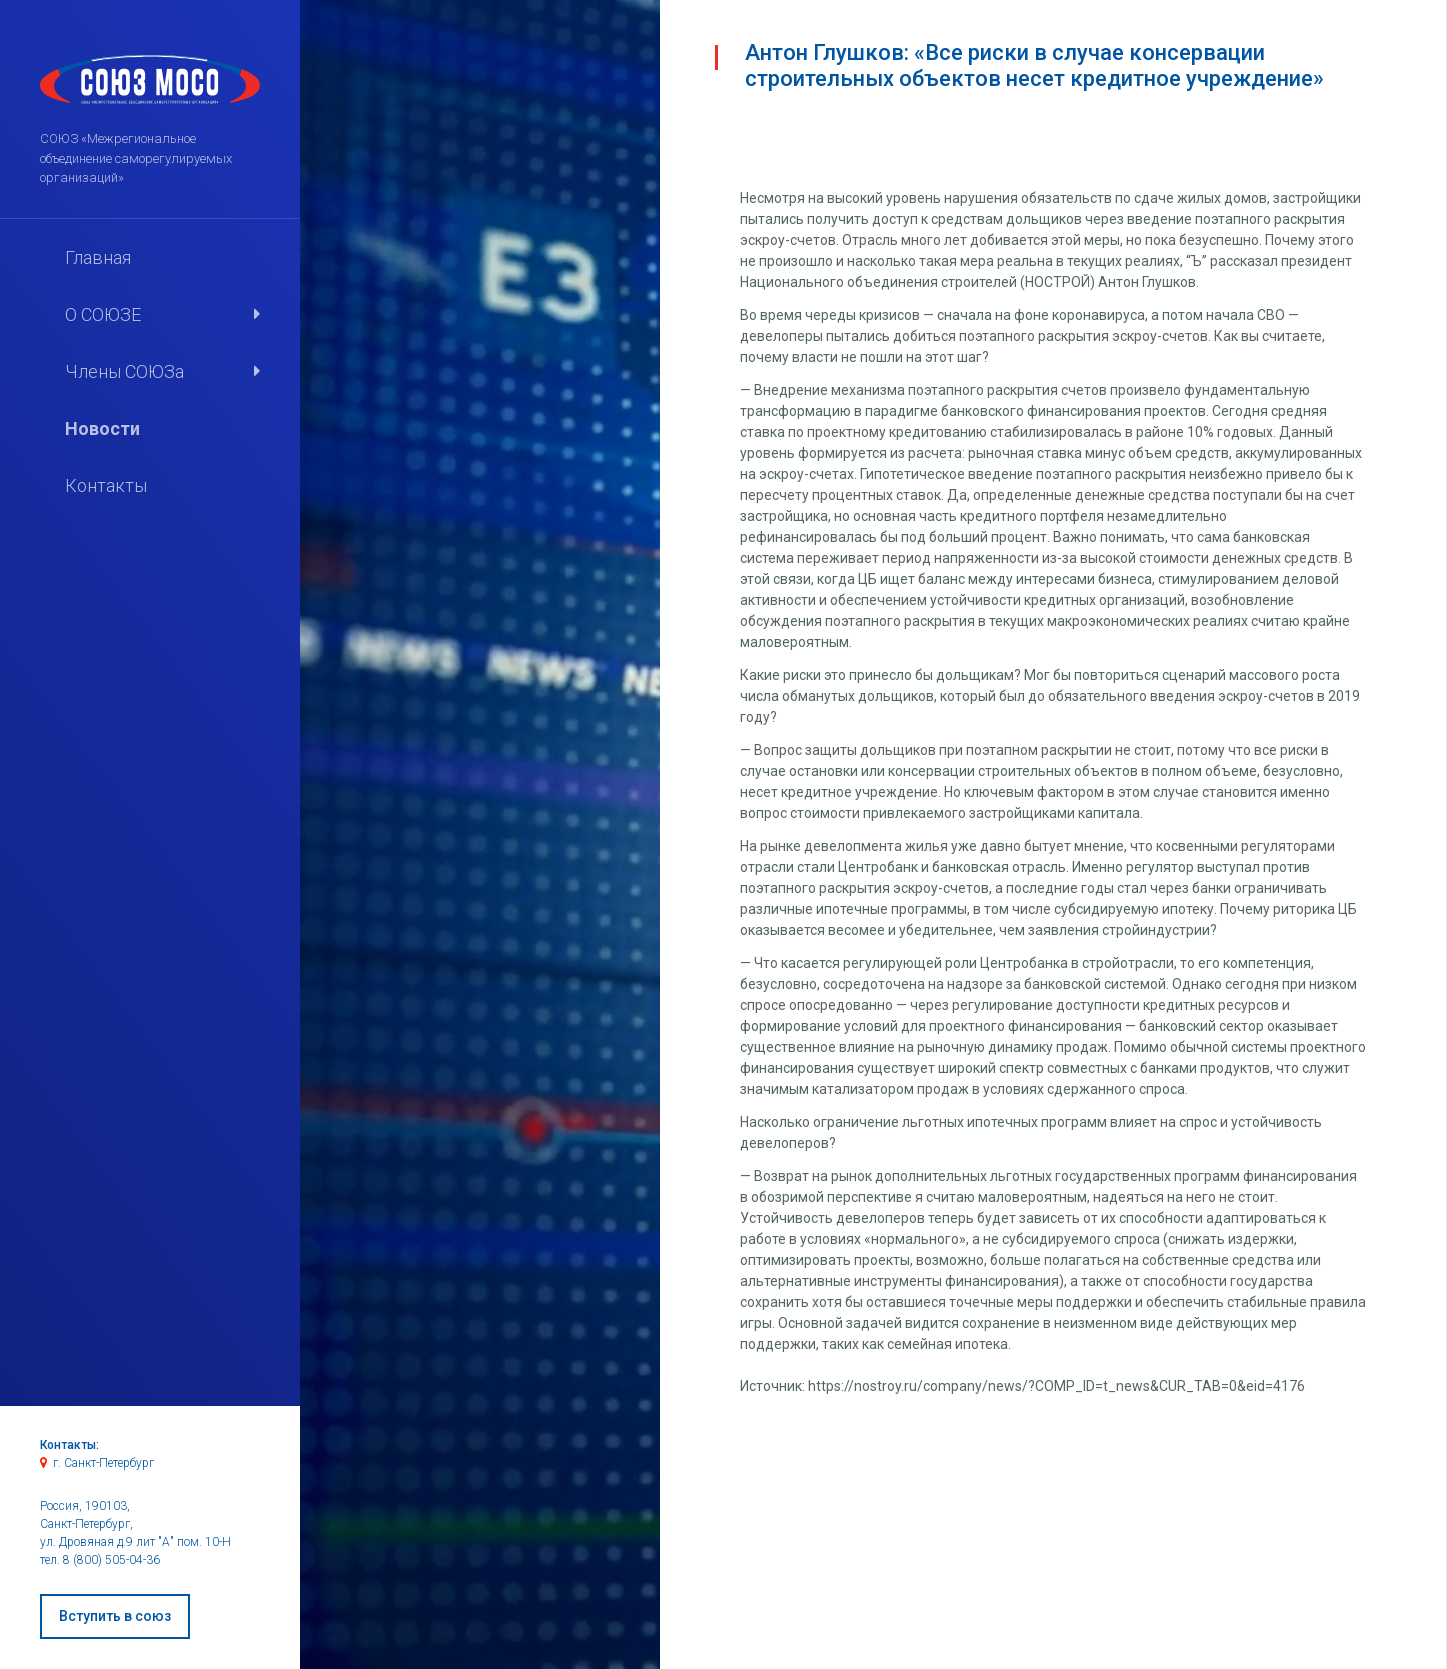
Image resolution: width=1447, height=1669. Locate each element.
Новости (102, 428)
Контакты (106, 485)
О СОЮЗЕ (103, 314)
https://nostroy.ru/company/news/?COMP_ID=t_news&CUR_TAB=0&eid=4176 (1056, 1386)
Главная (98, 257)
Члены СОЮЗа (124, 371)
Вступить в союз (115, 1616)
